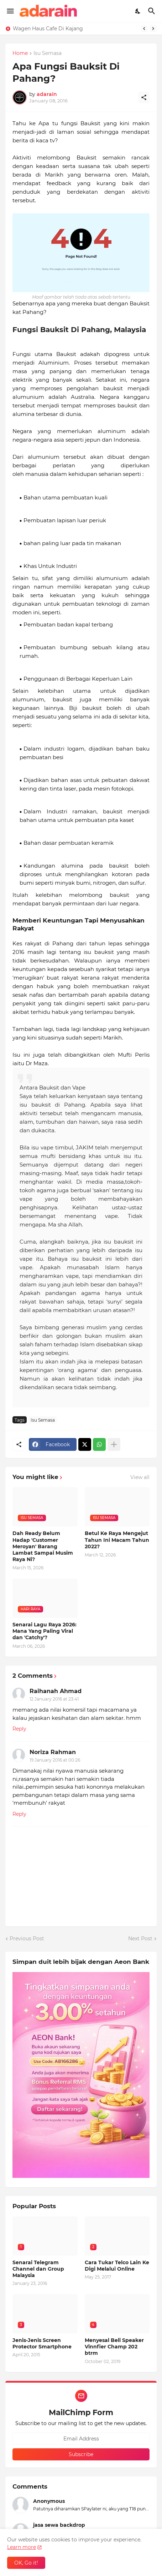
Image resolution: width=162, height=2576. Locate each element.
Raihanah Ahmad (56, 1691)
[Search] (152, 11)
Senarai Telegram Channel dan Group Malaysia (38, 2268)
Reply (19, 1729)
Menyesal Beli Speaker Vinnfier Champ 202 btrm (114, 2346)
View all (140, 1477)
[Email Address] (81, 2439)
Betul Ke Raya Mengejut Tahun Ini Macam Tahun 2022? (117, 1539)
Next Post (140, 1938)
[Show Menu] (10, 11)
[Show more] (114, 1444)
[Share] (144, 97)
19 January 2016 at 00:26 (55, 1760)
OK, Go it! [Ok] (26, 2563)
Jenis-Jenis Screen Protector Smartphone (42, 2343)
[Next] (153, 28)
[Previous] (144, 28)
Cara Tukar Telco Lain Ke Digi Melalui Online (117, 2265)
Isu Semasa (47, 53)
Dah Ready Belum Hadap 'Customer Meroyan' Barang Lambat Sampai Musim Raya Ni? (42, 1546)
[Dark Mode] (138, 11)
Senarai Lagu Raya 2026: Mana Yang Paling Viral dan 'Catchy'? (44, 1631)
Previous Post (27, 1938)
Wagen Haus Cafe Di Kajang (48, 28)
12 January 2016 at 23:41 (54, 1699)
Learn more (21, 2547)
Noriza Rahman (53, 1752)
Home (20, 53)
